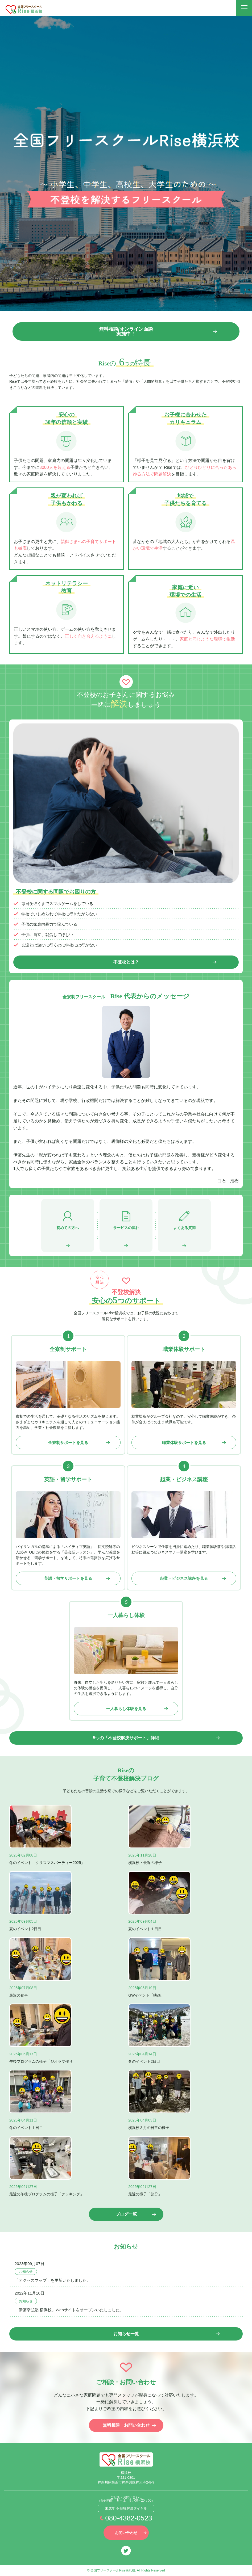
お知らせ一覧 (126, 2333)
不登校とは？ (126, 962)
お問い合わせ (126, 2533)
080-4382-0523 (128, 2518)
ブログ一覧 (126, 2214)
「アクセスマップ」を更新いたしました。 (52, 2280)
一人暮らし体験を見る (126, 1708)
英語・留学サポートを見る (68, 1578)
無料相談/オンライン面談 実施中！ (126, 331)
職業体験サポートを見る (184, 1442)
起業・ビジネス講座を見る (184, 1578)
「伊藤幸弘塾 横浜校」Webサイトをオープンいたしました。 (69, 2310)
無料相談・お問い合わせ (126, 2425)
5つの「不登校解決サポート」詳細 (126, 1738)
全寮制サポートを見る (68, 1442)
